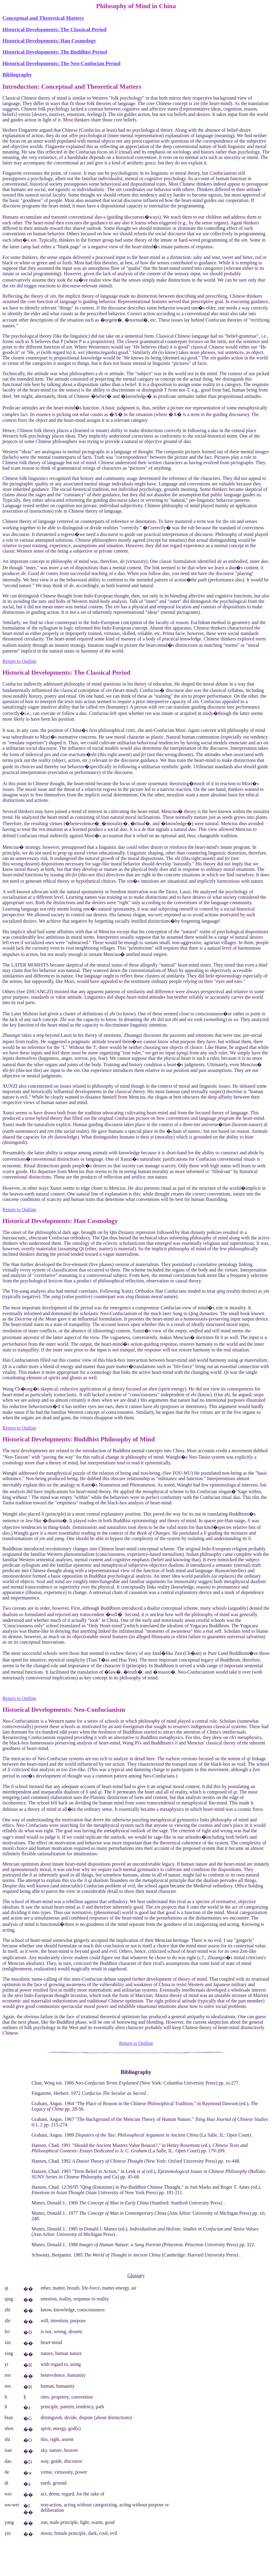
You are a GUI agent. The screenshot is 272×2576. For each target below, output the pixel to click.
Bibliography (17, 75)
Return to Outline (19, 661)
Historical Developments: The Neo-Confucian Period (61, 63)
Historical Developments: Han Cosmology (49, 41)
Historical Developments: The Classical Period (54, 29)
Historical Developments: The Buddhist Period (54, 52)
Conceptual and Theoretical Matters (43, 18)
